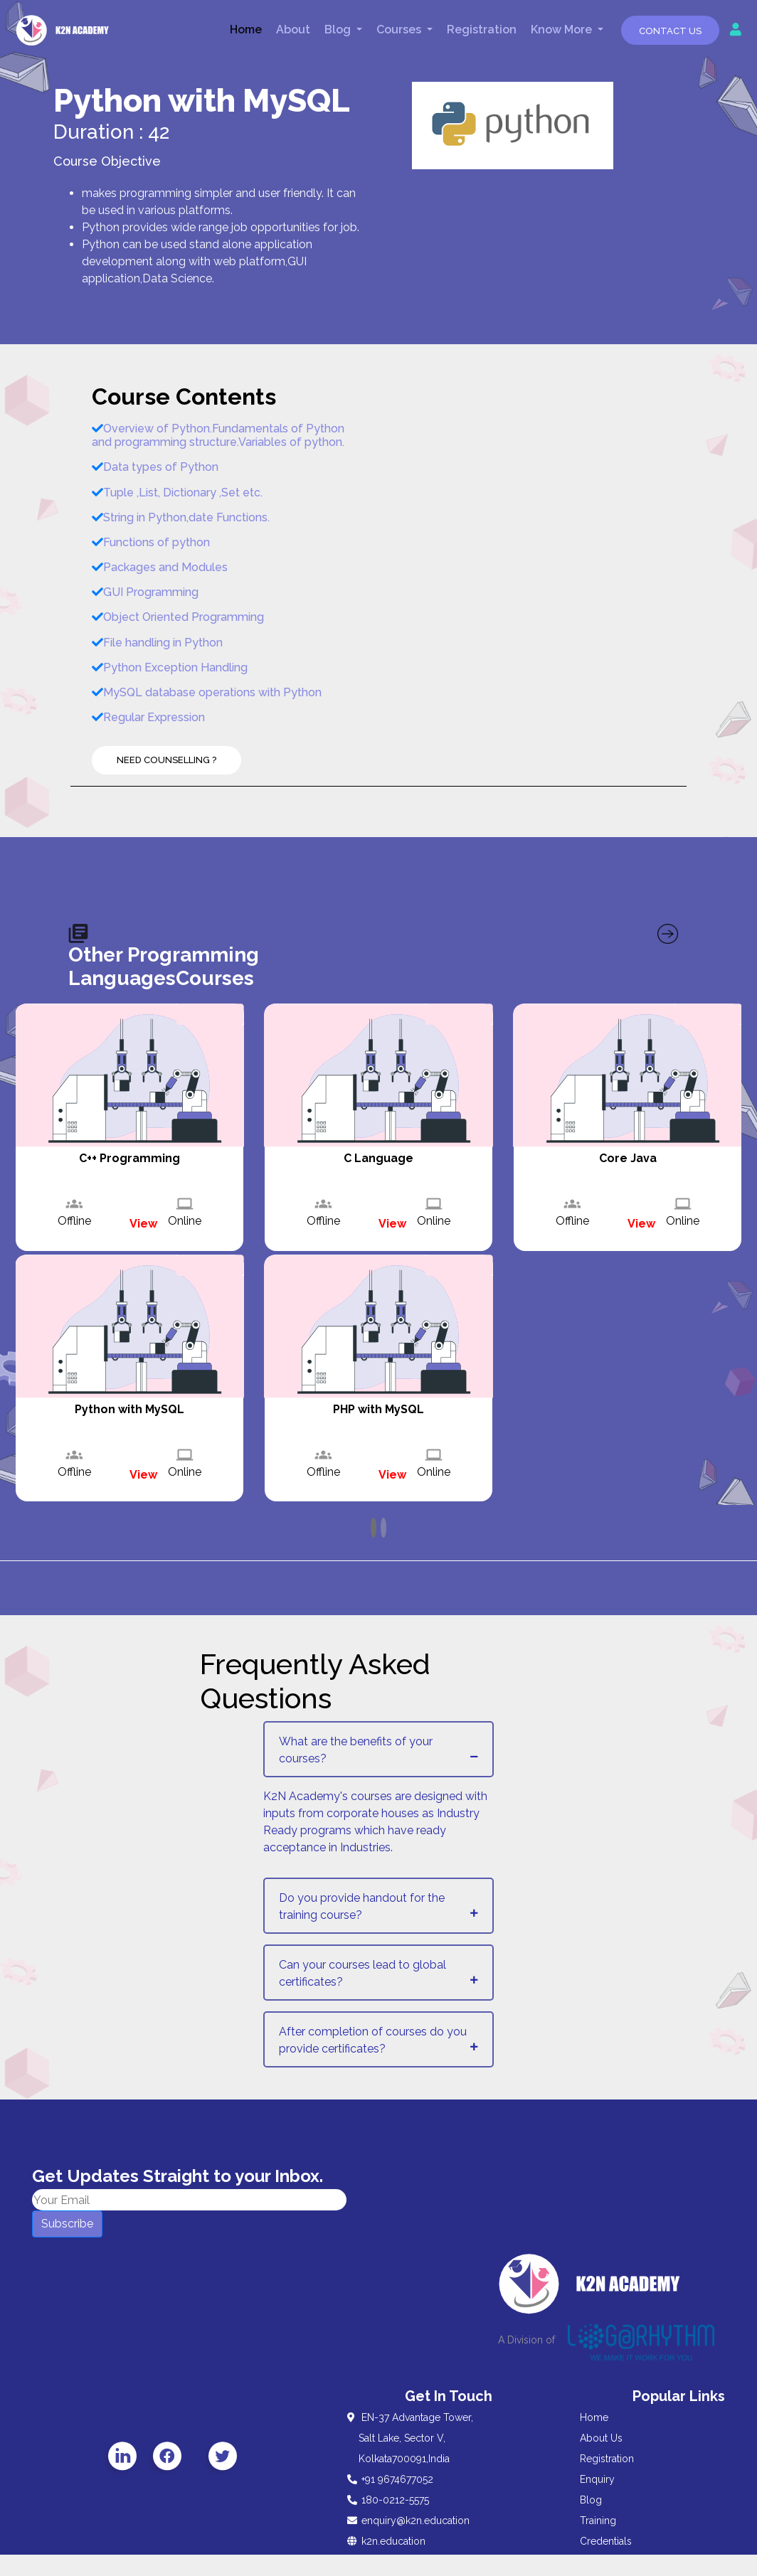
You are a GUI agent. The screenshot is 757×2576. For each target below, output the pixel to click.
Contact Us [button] (670, 31)
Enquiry (597, 2479)
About (293, 29)
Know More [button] (563, 29)
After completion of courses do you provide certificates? (373, 2040)
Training (598, 2520)
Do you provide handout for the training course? (362, 1906)
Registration (482, 29)
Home (246, 29)
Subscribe (67, 2223)
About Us (601, 2438)
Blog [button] (339, 29)
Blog (591, 2500)
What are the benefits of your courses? (356, 1750)
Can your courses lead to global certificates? (362, 1973)
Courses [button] (400, 29)
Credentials (606, 2541)
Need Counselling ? (166, 760)
